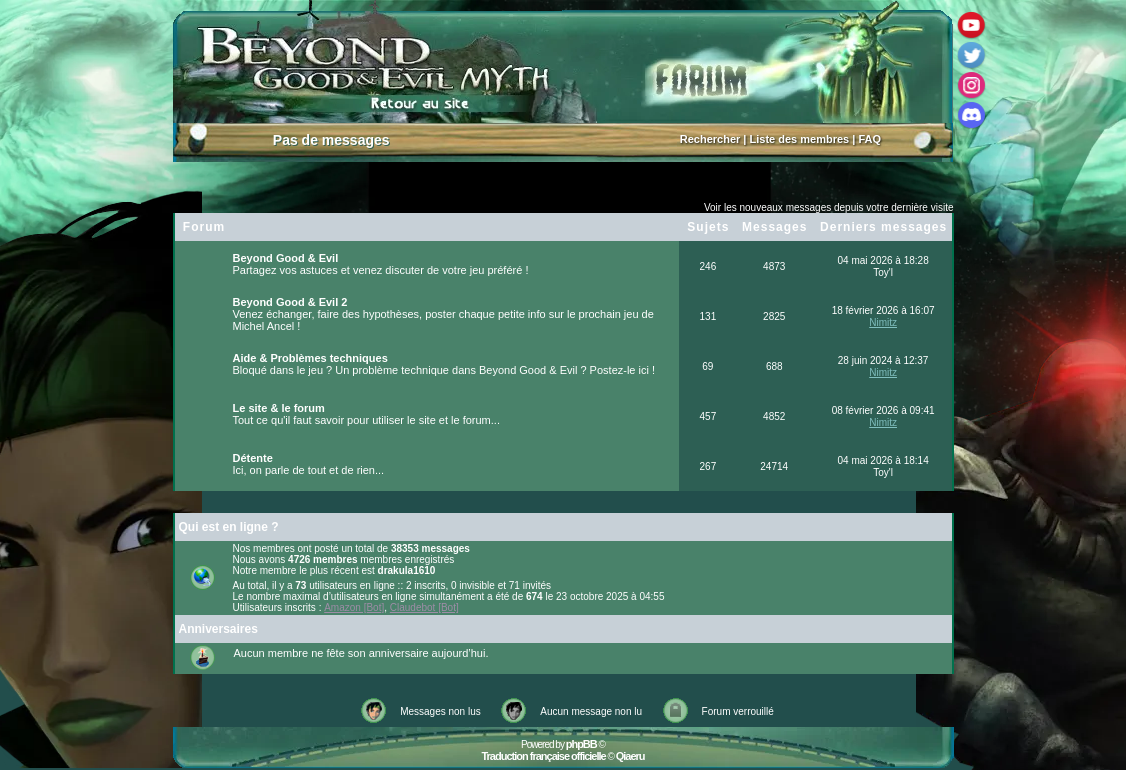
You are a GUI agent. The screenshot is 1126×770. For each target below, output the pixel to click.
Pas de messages (331, 140)
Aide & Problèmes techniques (310, 358)
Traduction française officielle (543, 756)
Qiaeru (630, 756)
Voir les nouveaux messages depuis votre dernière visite (829, 207)
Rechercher (710, 139)
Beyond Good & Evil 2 (290, 302)
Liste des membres (800, 139)
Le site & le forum (279, 408)
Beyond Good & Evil (286, 258)
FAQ (869, 139)
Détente (253, 458)
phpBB (581, 744)
